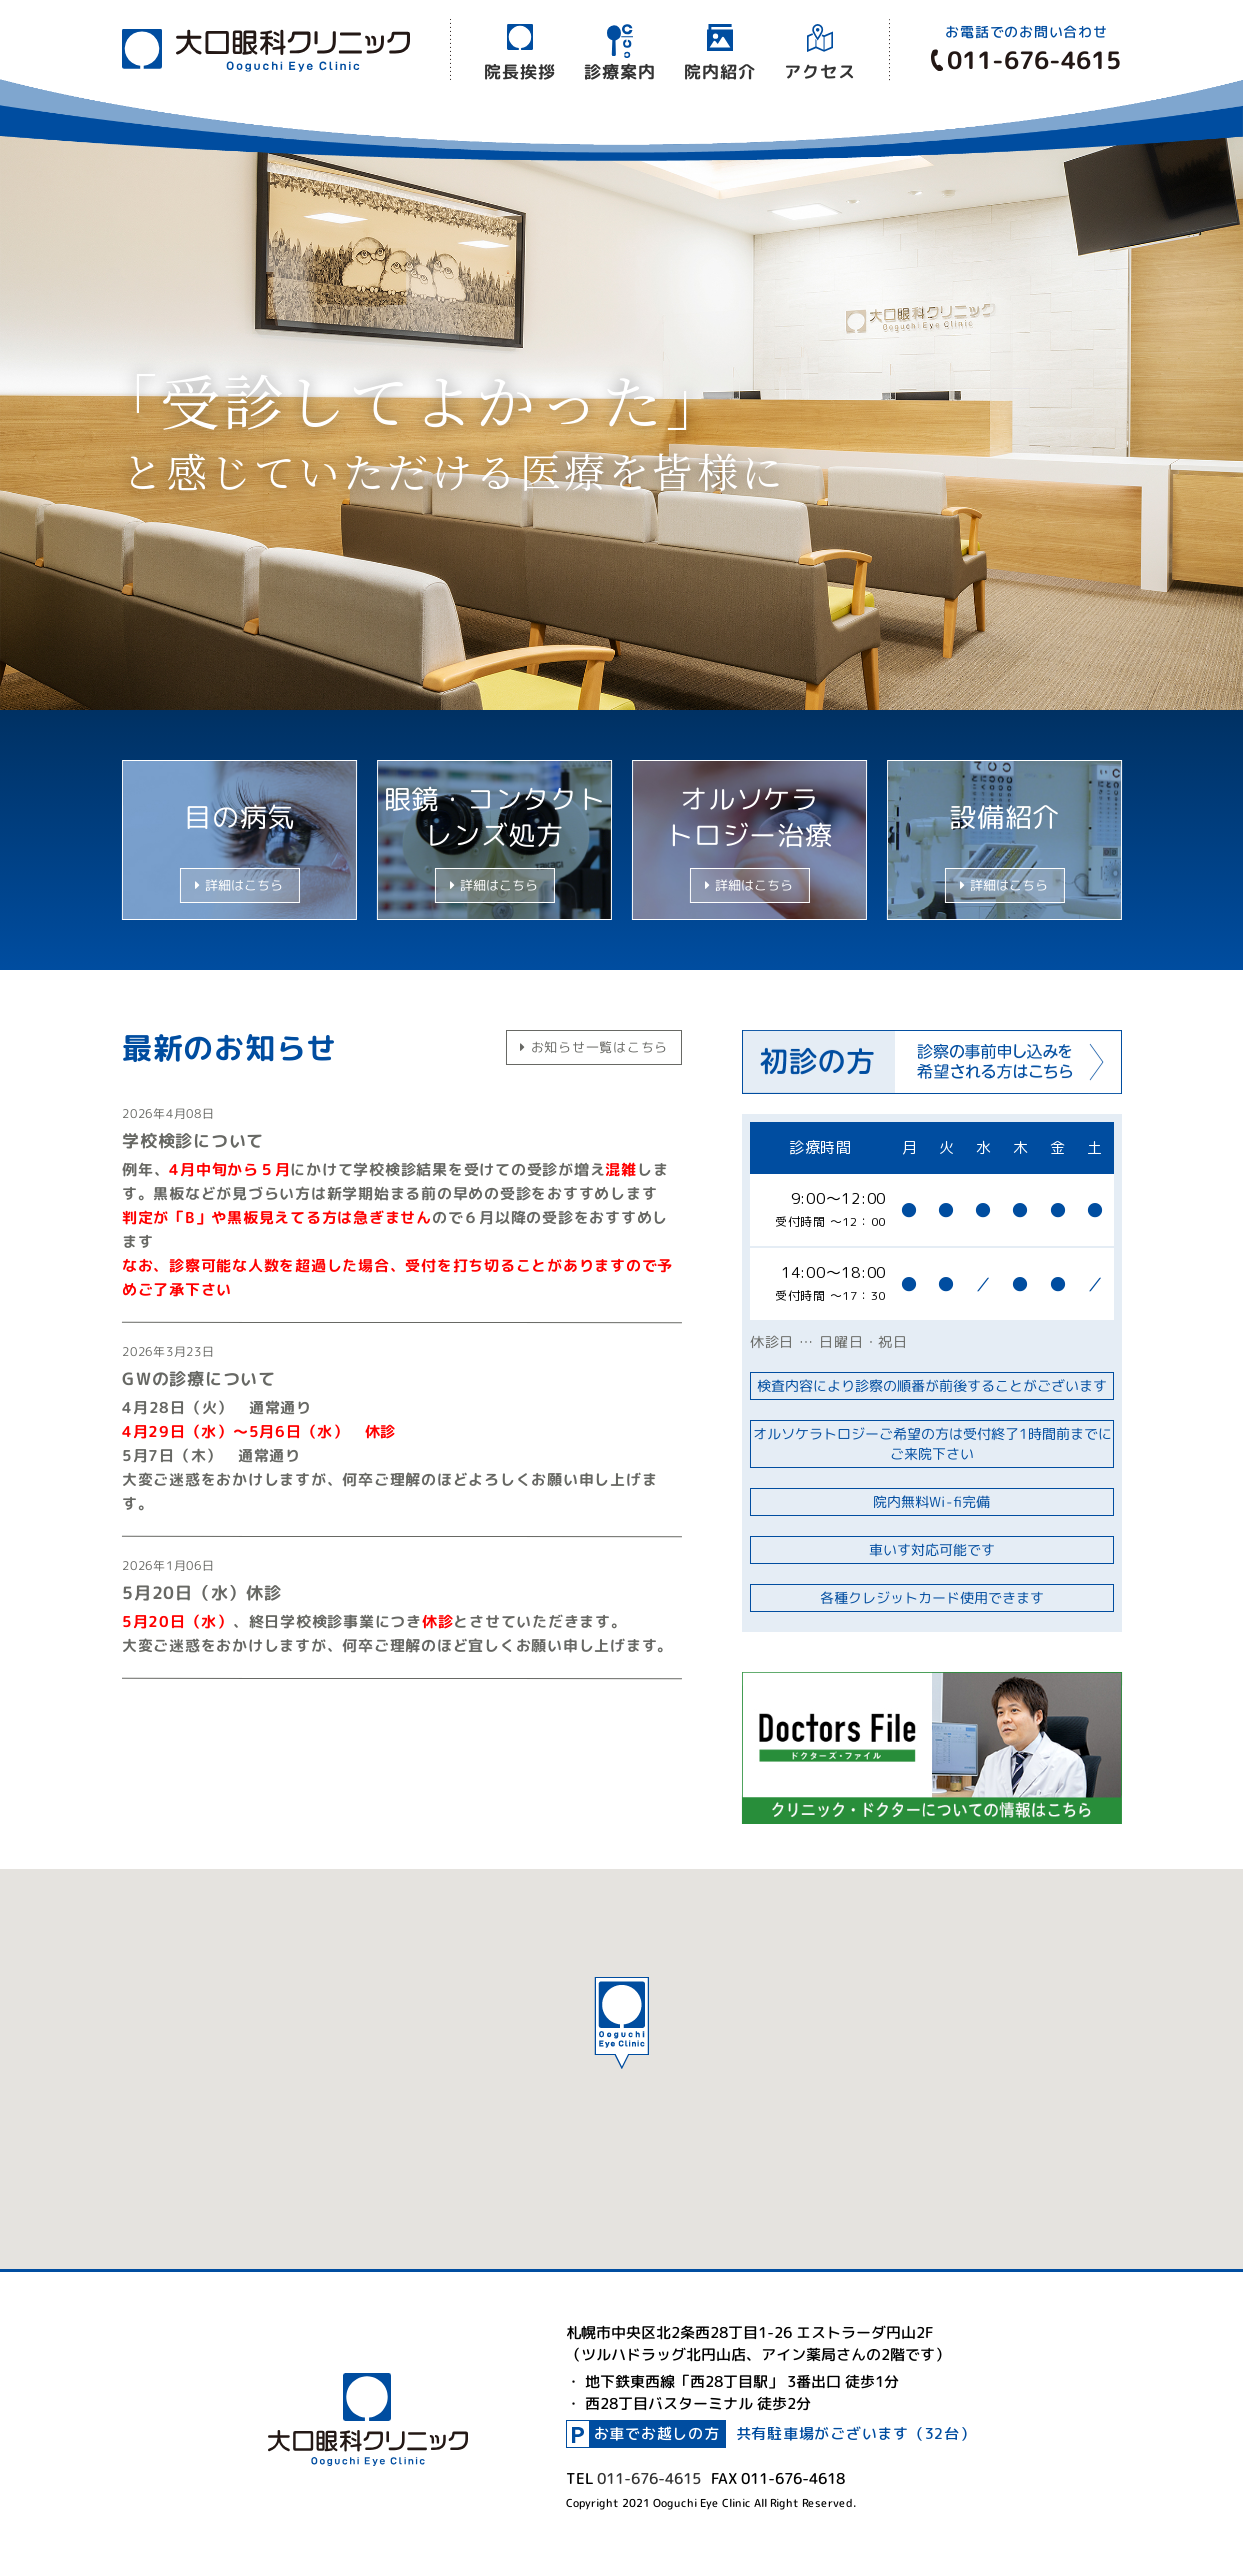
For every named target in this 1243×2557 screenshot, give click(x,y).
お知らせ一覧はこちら (593, 1047)
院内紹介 (719, 70)
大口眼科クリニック (265, 49)
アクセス (819, 71)
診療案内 (619, 70)
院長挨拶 (519, 70)
